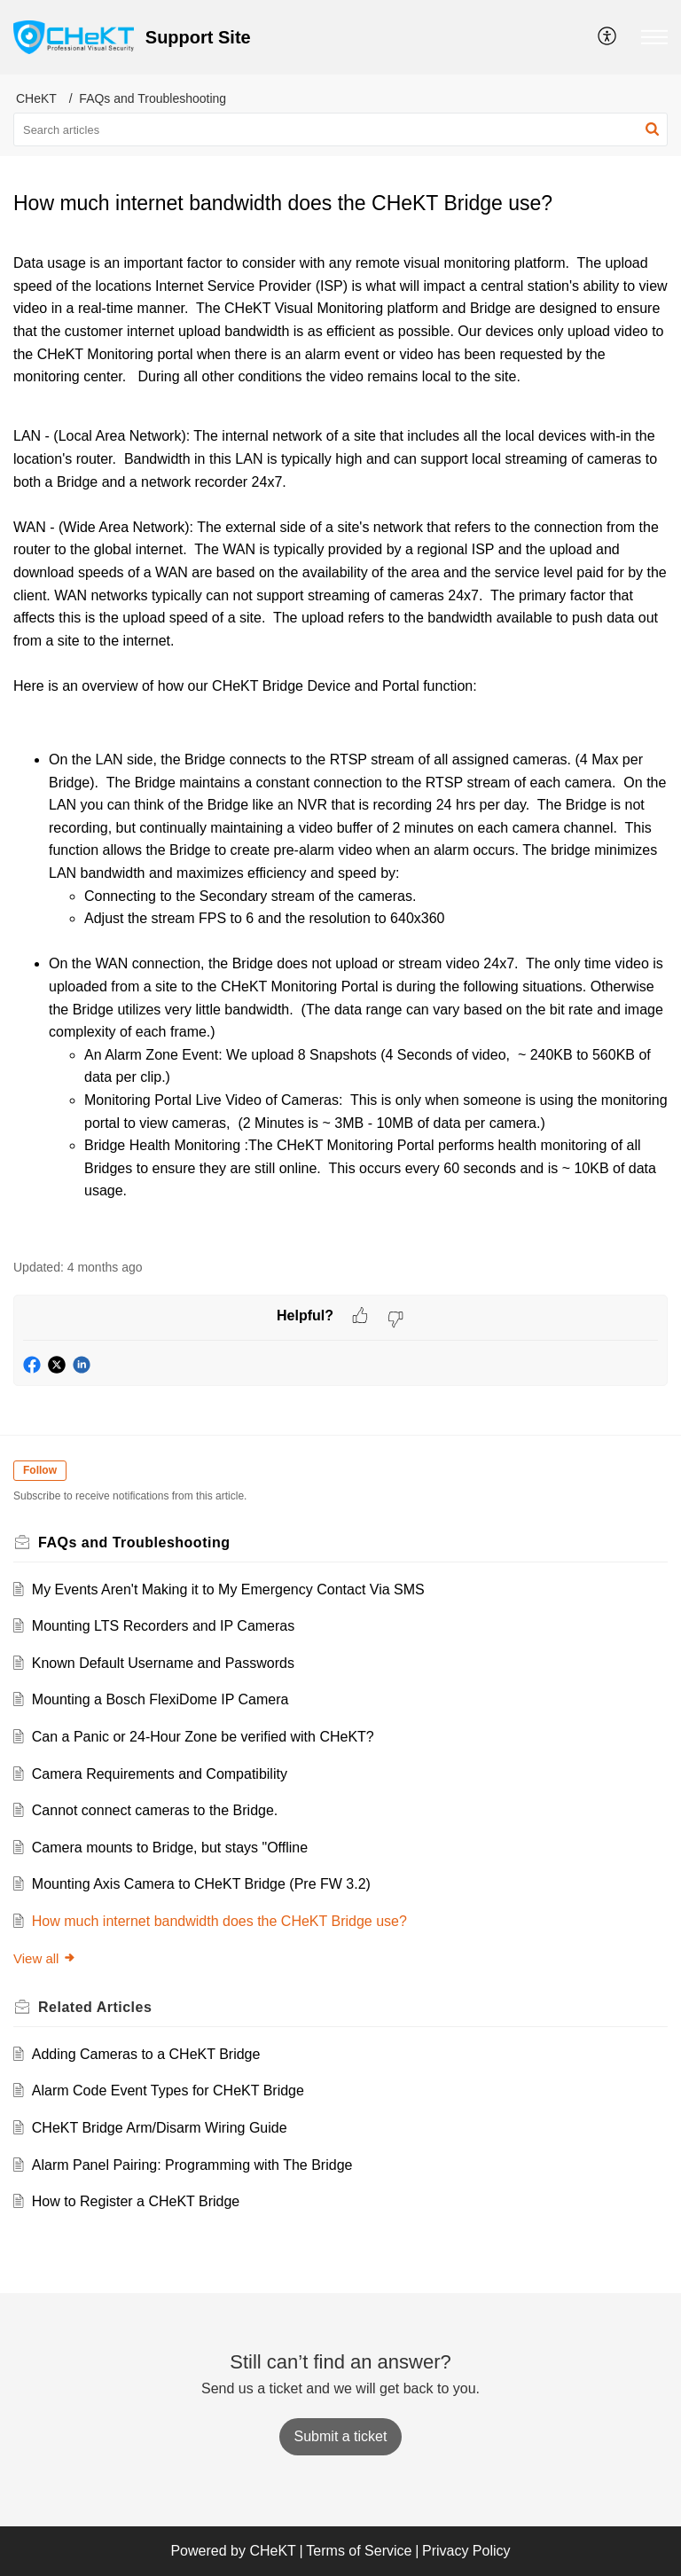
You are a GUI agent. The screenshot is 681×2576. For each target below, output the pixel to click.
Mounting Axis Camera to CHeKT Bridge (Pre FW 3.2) (201, 1883)
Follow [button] (40, 1470)
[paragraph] (340, 745)
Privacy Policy (466, 2550)
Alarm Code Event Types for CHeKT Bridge (168, 2090)
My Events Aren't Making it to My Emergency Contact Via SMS (228, 1589)
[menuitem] (608, 37)
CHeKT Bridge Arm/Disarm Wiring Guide (159, 2127)
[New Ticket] (341, 2436)
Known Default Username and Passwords (163, 1663)
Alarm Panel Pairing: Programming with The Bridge (192, 2165)
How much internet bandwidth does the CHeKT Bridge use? (219, 1921)
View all (44, 1958)
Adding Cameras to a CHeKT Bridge (146, 2054)
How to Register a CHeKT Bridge (135, 2201)
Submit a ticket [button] (340, 2436)
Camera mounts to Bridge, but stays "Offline (170, 1847)
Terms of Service (358, 2550)
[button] (608, 37)
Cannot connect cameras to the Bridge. (155, 1810)
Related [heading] (95, 2007)
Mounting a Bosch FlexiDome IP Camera (160, 1699)
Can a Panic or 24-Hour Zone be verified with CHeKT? (203, 1736)
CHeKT (36, 98)
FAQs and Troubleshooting (152, 98)
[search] (340, 129)
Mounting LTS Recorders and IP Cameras (163, 1625)
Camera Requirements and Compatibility (159, 1773)
